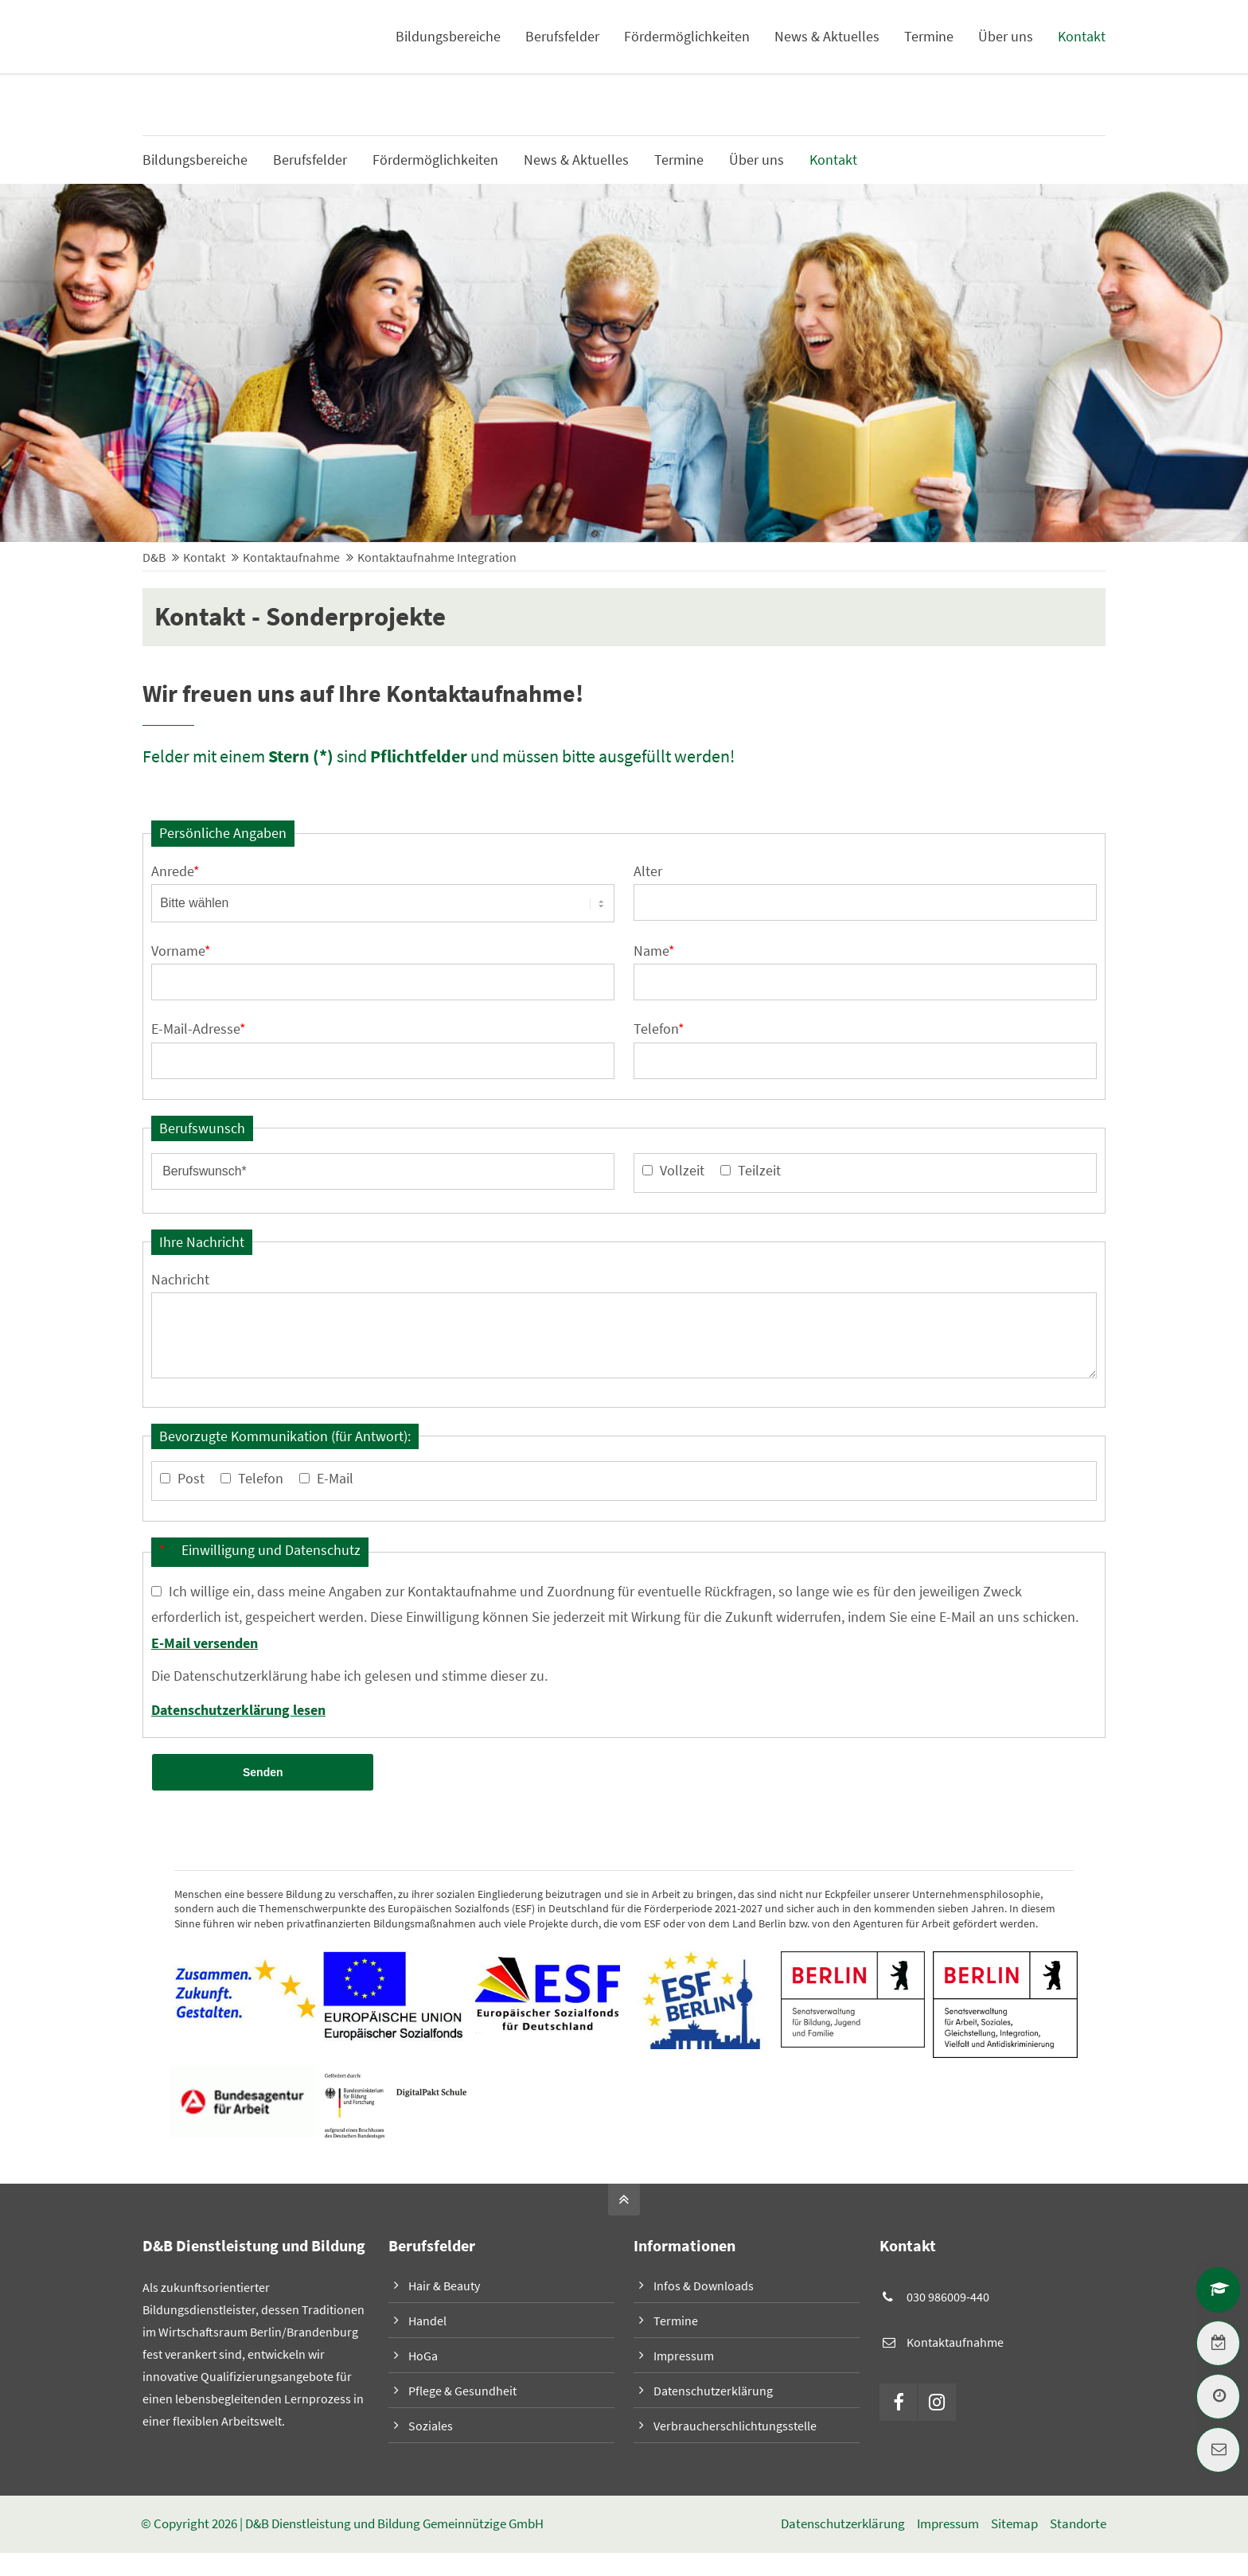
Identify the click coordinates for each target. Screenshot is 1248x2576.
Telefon (659, 1031)
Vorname (181, 952)
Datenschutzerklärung (713, 2394)
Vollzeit (682, 1173)
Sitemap (1013, 2527)
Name (654, 952)
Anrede (175, 872)
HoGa (423, 2359)
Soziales (430, 2429)
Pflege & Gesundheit (462, 2394)
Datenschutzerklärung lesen (238, 1712)
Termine (675, 2324)
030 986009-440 (948, 2300)
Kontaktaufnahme (955, 2345)
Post (191, 1481)
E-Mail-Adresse (198, 1031)
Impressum (683, 2359)
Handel (427, 2324)
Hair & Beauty (444, 2289)
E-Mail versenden (204, 1645)
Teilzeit (759, 1173)
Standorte (1077, 2527)
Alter (648, 872)
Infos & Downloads (1055, 40)
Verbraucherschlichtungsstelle (735, 2429)
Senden (262, 1774)
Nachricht (180, 1281)
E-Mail (335, 1481)
